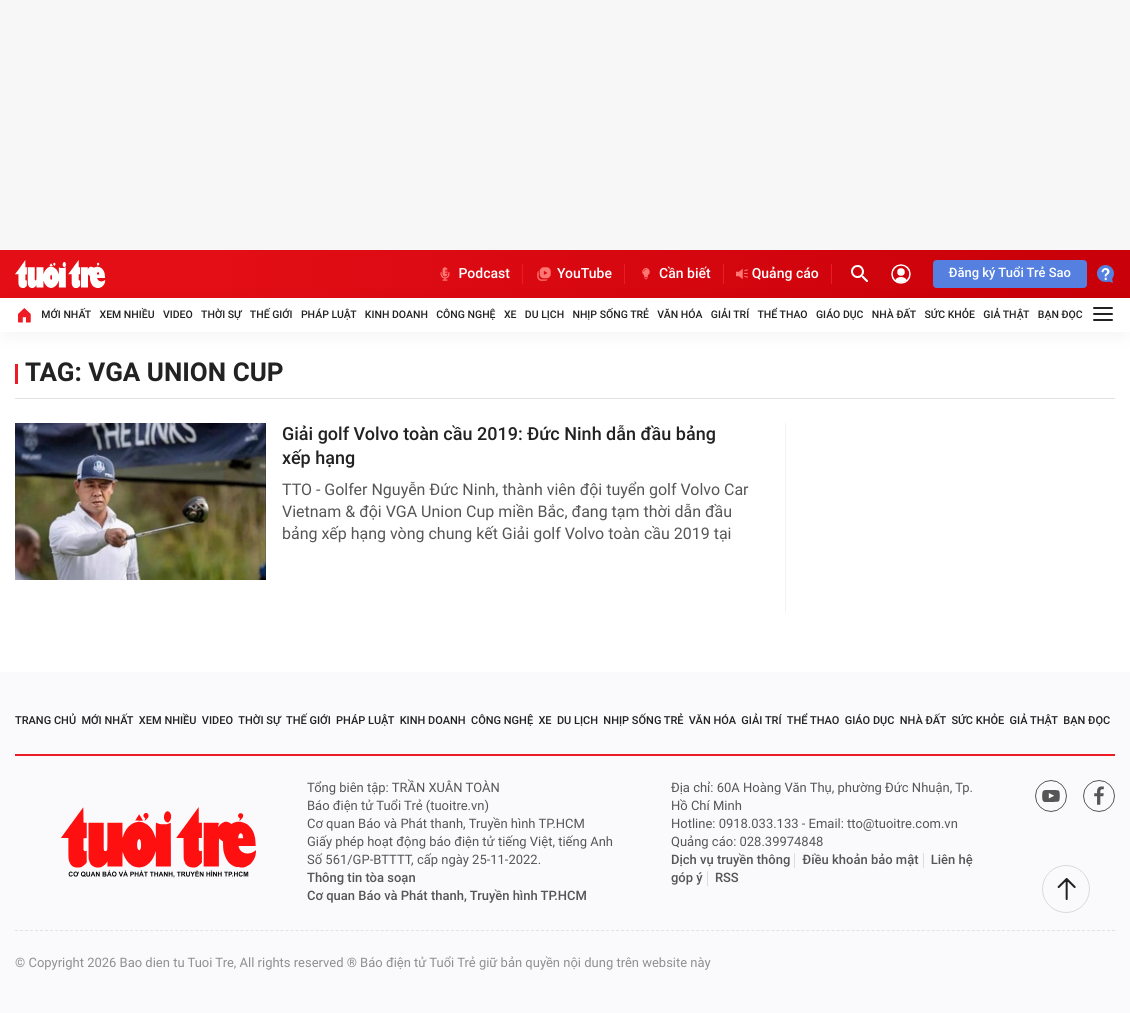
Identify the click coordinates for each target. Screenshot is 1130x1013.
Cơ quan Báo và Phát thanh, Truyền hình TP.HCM (447, 896)
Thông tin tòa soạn (361, 878)
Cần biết (674, 274)
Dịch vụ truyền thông (730, 860)
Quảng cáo (777, 274)
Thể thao (782, 314)
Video (178, 314)
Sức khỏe (949, 314)
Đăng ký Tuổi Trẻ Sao (1010, 273)
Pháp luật (329, 314)
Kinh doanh (396, 314)
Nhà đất (894, 314)
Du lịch (544, 314)
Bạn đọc (1060, 314)
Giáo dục (840, 314)
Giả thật (1006, 314)
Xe (510, 314)
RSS (727, 878)
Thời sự (221, 314)
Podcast (473, 274)
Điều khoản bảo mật (861, 860)
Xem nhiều (126, 314)
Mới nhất (66, 314)
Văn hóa (679, 314)
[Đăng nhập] (901, 274)
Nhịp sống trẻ (610, 314)
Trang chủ (45, 720)
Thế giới (271, 314)
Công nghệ (465, 314)
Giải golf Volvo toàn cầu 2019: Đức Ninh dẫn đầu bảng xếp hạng (499, 446)
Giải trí (730, 314)
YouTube (573, 274)
